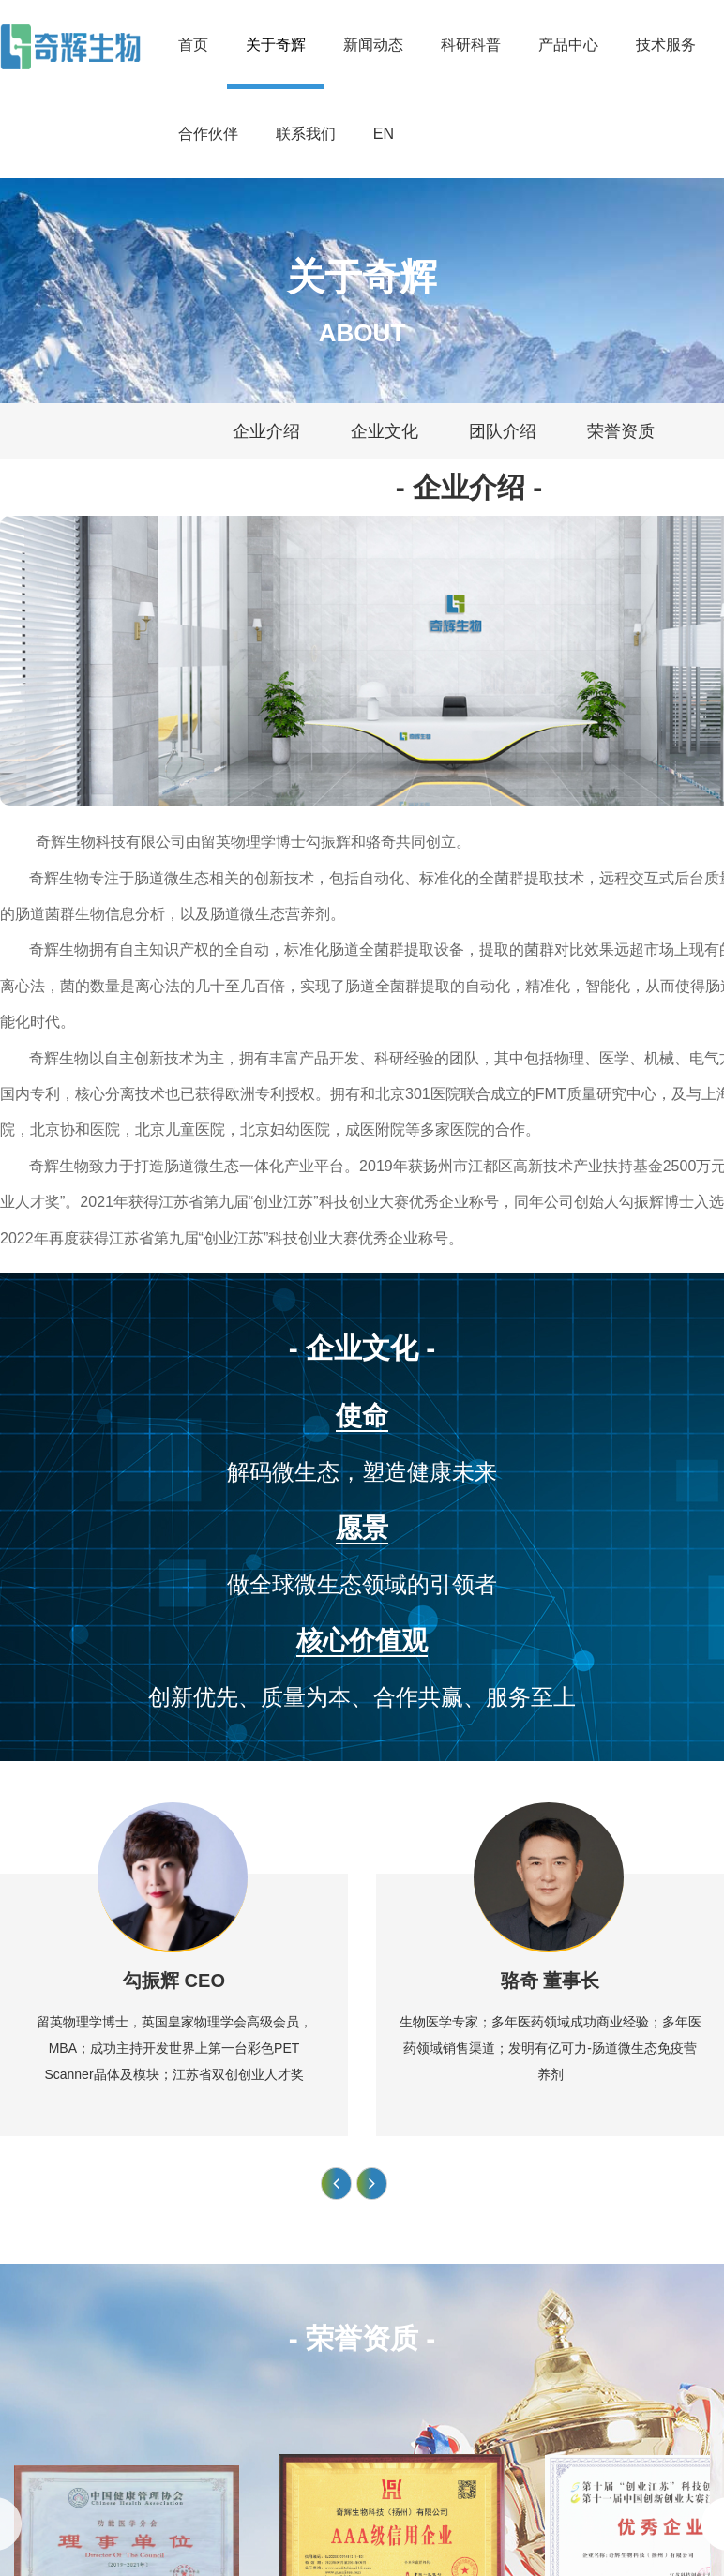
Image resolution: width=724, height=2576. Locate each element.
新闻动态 (373, 45)
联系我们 (306, 134)
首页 (193, 45)
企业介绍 (266, 431)
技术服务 (666, 45)
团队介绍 (502, 431)
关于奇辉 (276, 45)
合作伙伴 (208, 134)
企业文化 (384, 431)
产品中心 (568, 45)
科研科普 (471, 45)
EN (383, 134)
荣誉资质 (621, 431)
